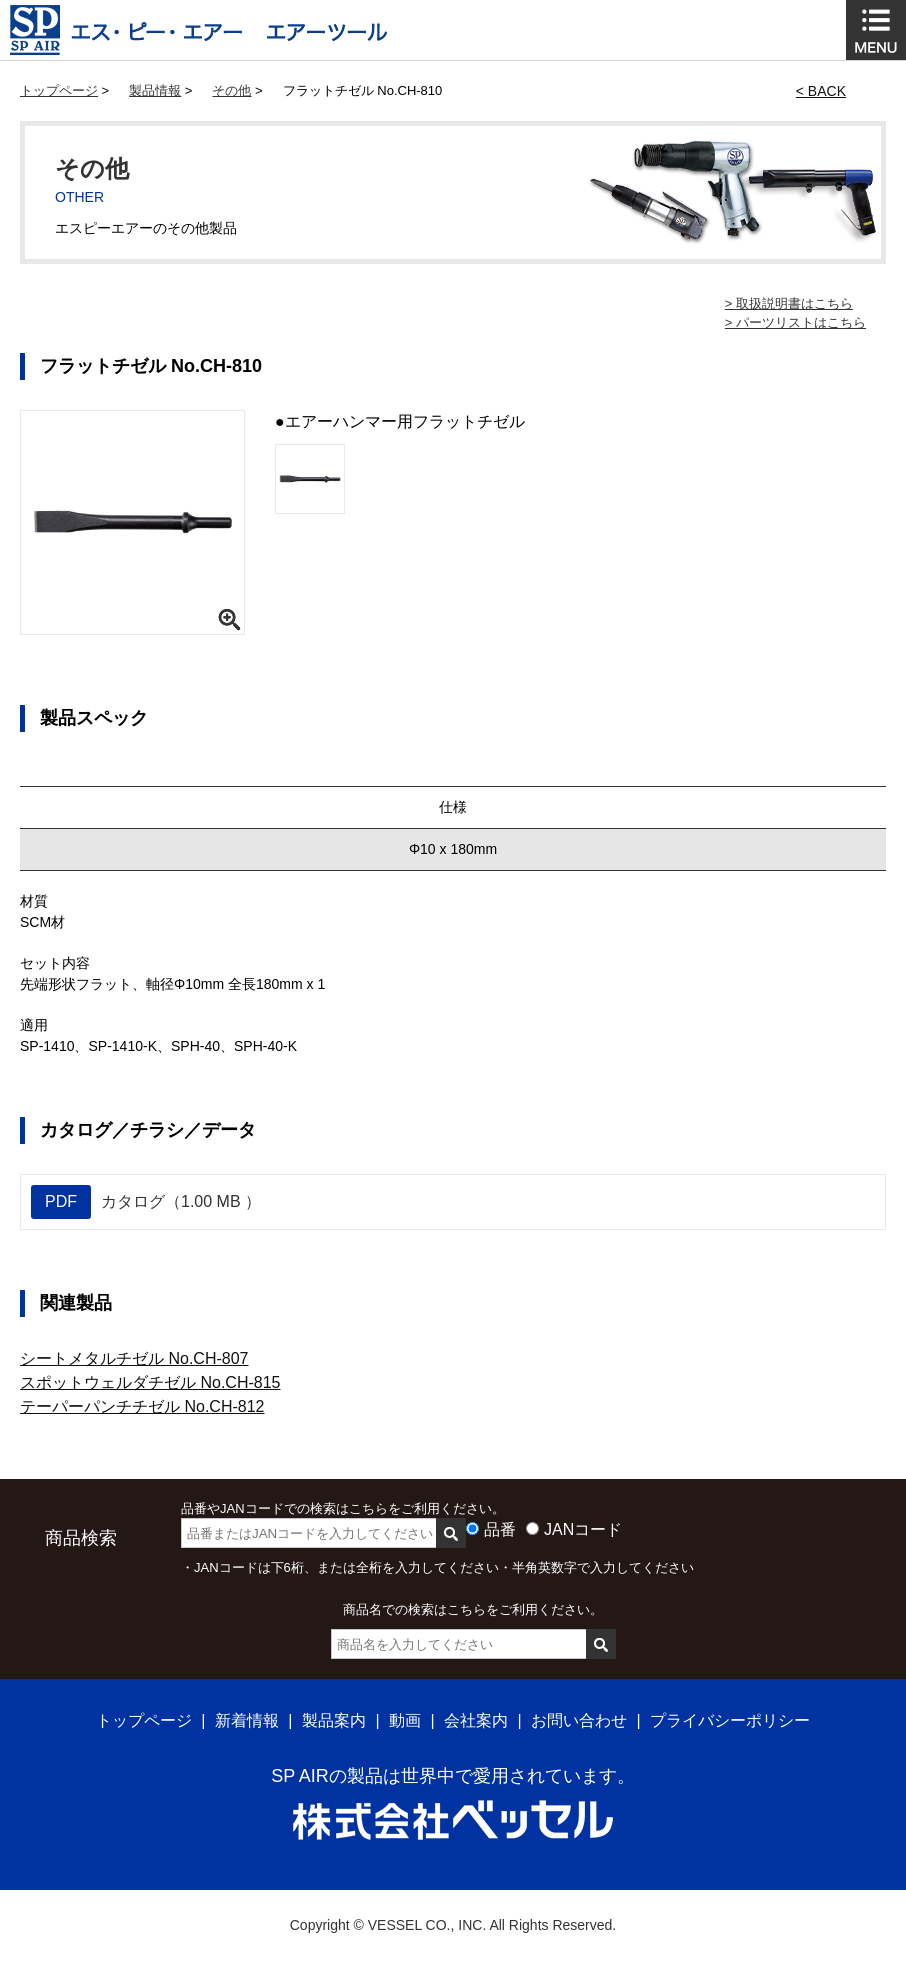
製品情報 (155, 90)
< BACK (821, 91)
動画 (405, 1720)
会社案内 (476, 1720)
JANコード (583, 1529)
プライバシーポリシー (730, 1720)
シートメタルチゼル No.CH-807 (134, 1358)
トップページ (59, 90)
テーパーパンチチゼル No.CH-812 (142, 1406)
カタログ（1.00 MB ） (146, 1202)
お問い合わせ (579, 1720)
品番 (500, 1529)
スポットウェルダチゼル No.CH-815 (150, 1382)
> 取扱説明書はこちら (789, 303)
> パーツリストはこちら (795, 322)
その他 (231, 90)
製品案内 (334, 1720)
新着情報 (247, 1720)
